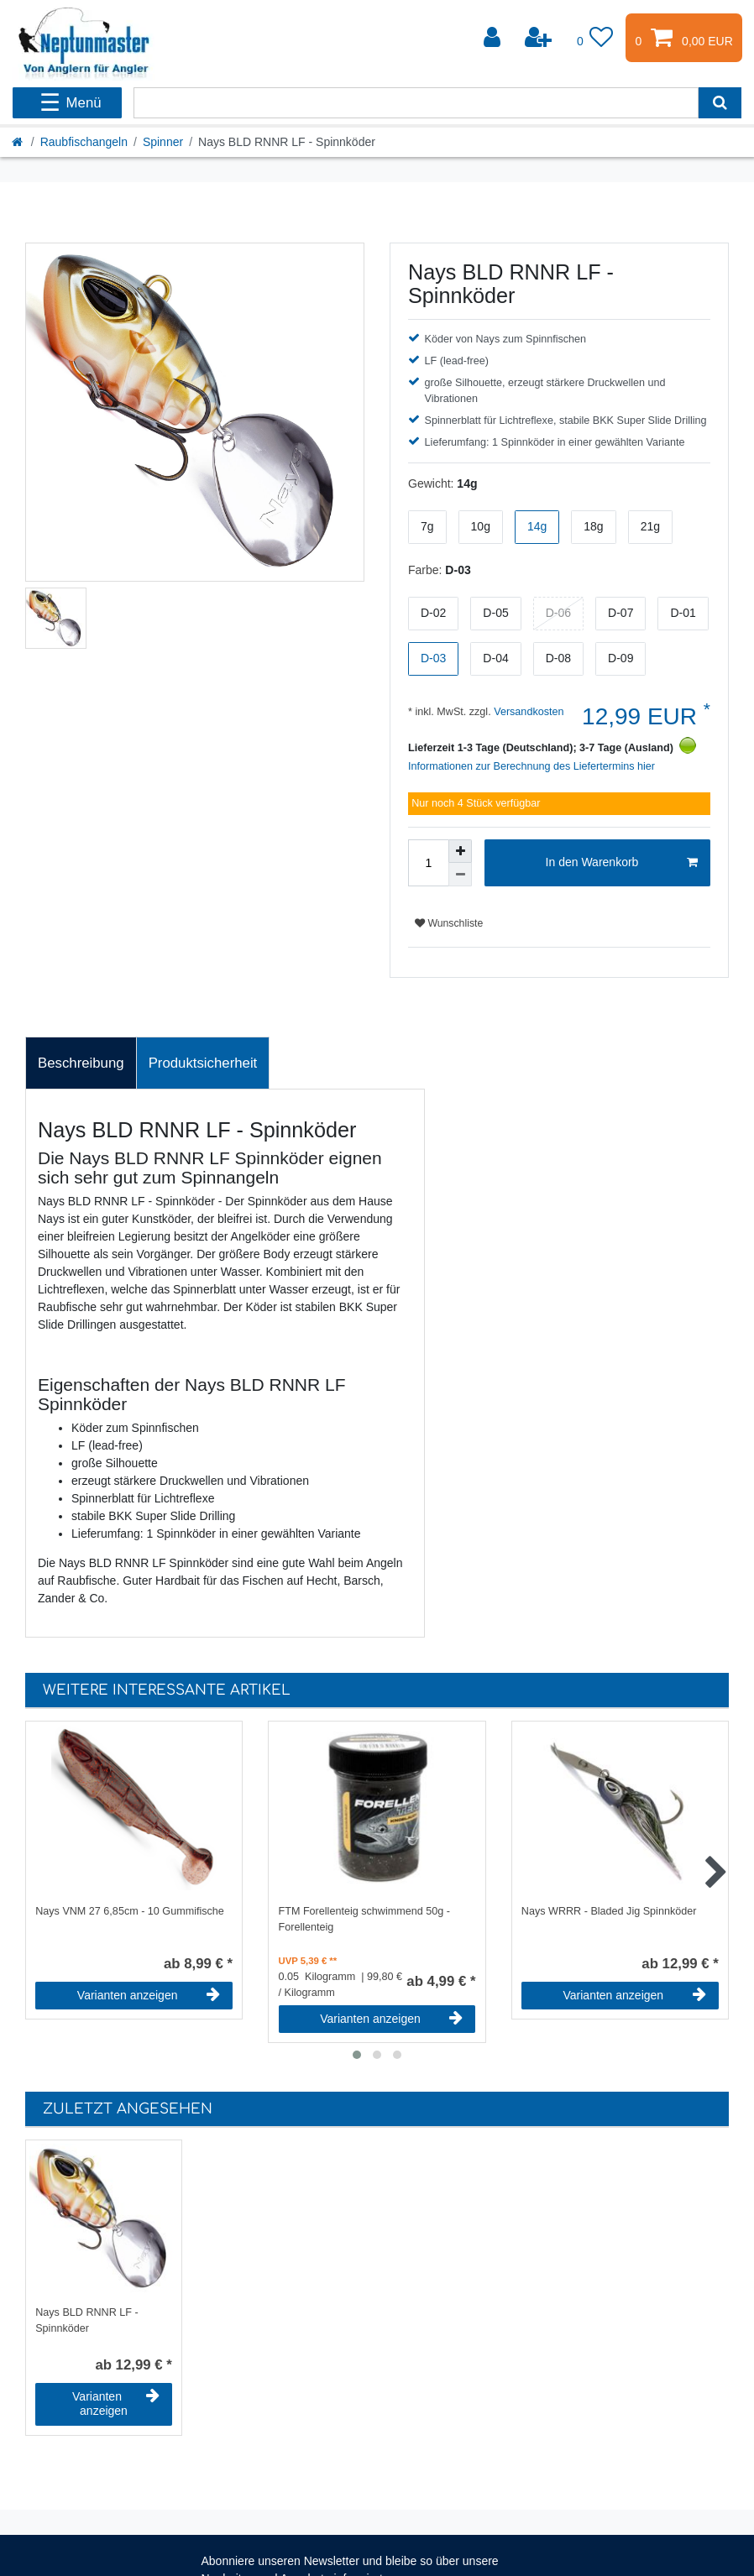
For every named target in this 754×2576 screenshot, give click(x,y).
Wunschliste (449, 923)
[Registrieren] (540, 37)
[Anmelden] (493, 37)
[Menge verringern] (460, 874)
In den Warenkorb (622, 862)
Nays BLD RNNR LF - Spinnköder (86, 2320)
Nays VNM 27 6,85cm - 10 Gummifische (129, 1911)
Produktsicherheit (203, 1063)
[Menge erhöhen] (460, 851)
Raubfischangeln (84, 142)
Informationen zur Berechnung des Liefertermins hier (531, 766)
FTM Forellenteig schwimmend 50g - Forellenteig (364, 1919)
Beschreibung (81, 1063)
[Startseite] (18, 142)
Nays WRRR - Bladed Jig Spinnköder (609, 1911)
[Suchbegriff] (416, 102)
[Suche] (720, 102)
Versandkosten (527, 712)
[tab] (81, 1063)
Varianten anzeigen (148, 1995)
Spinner (163, 142)
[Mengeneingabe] (428, 862)
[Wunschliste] (595, 37)
